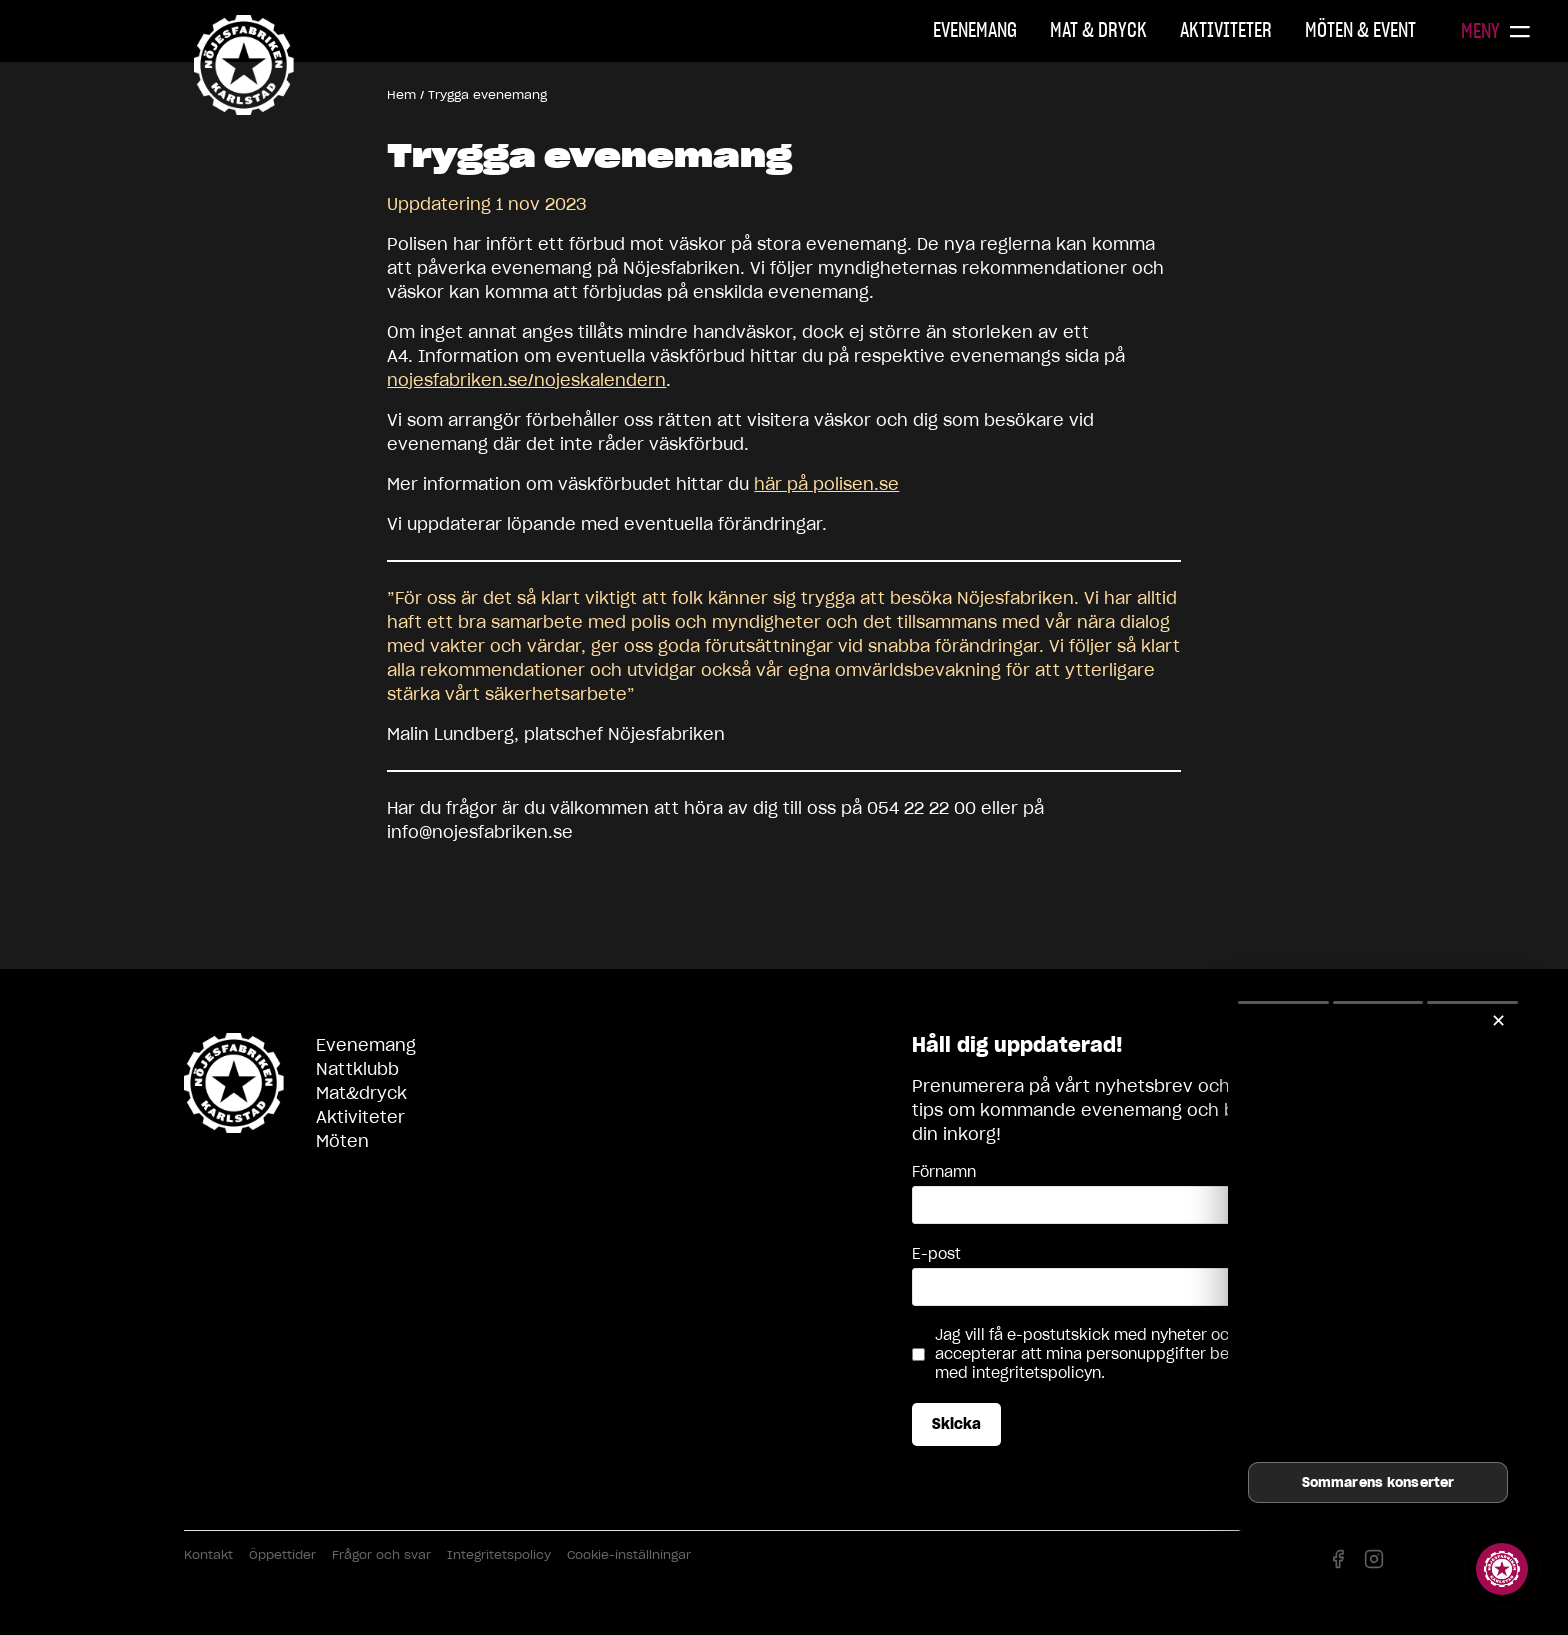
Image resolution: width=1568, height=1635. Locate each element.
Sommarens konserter (1378, 1482)
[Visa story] (1502, 1569)
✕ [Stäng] (1498, 1020)
